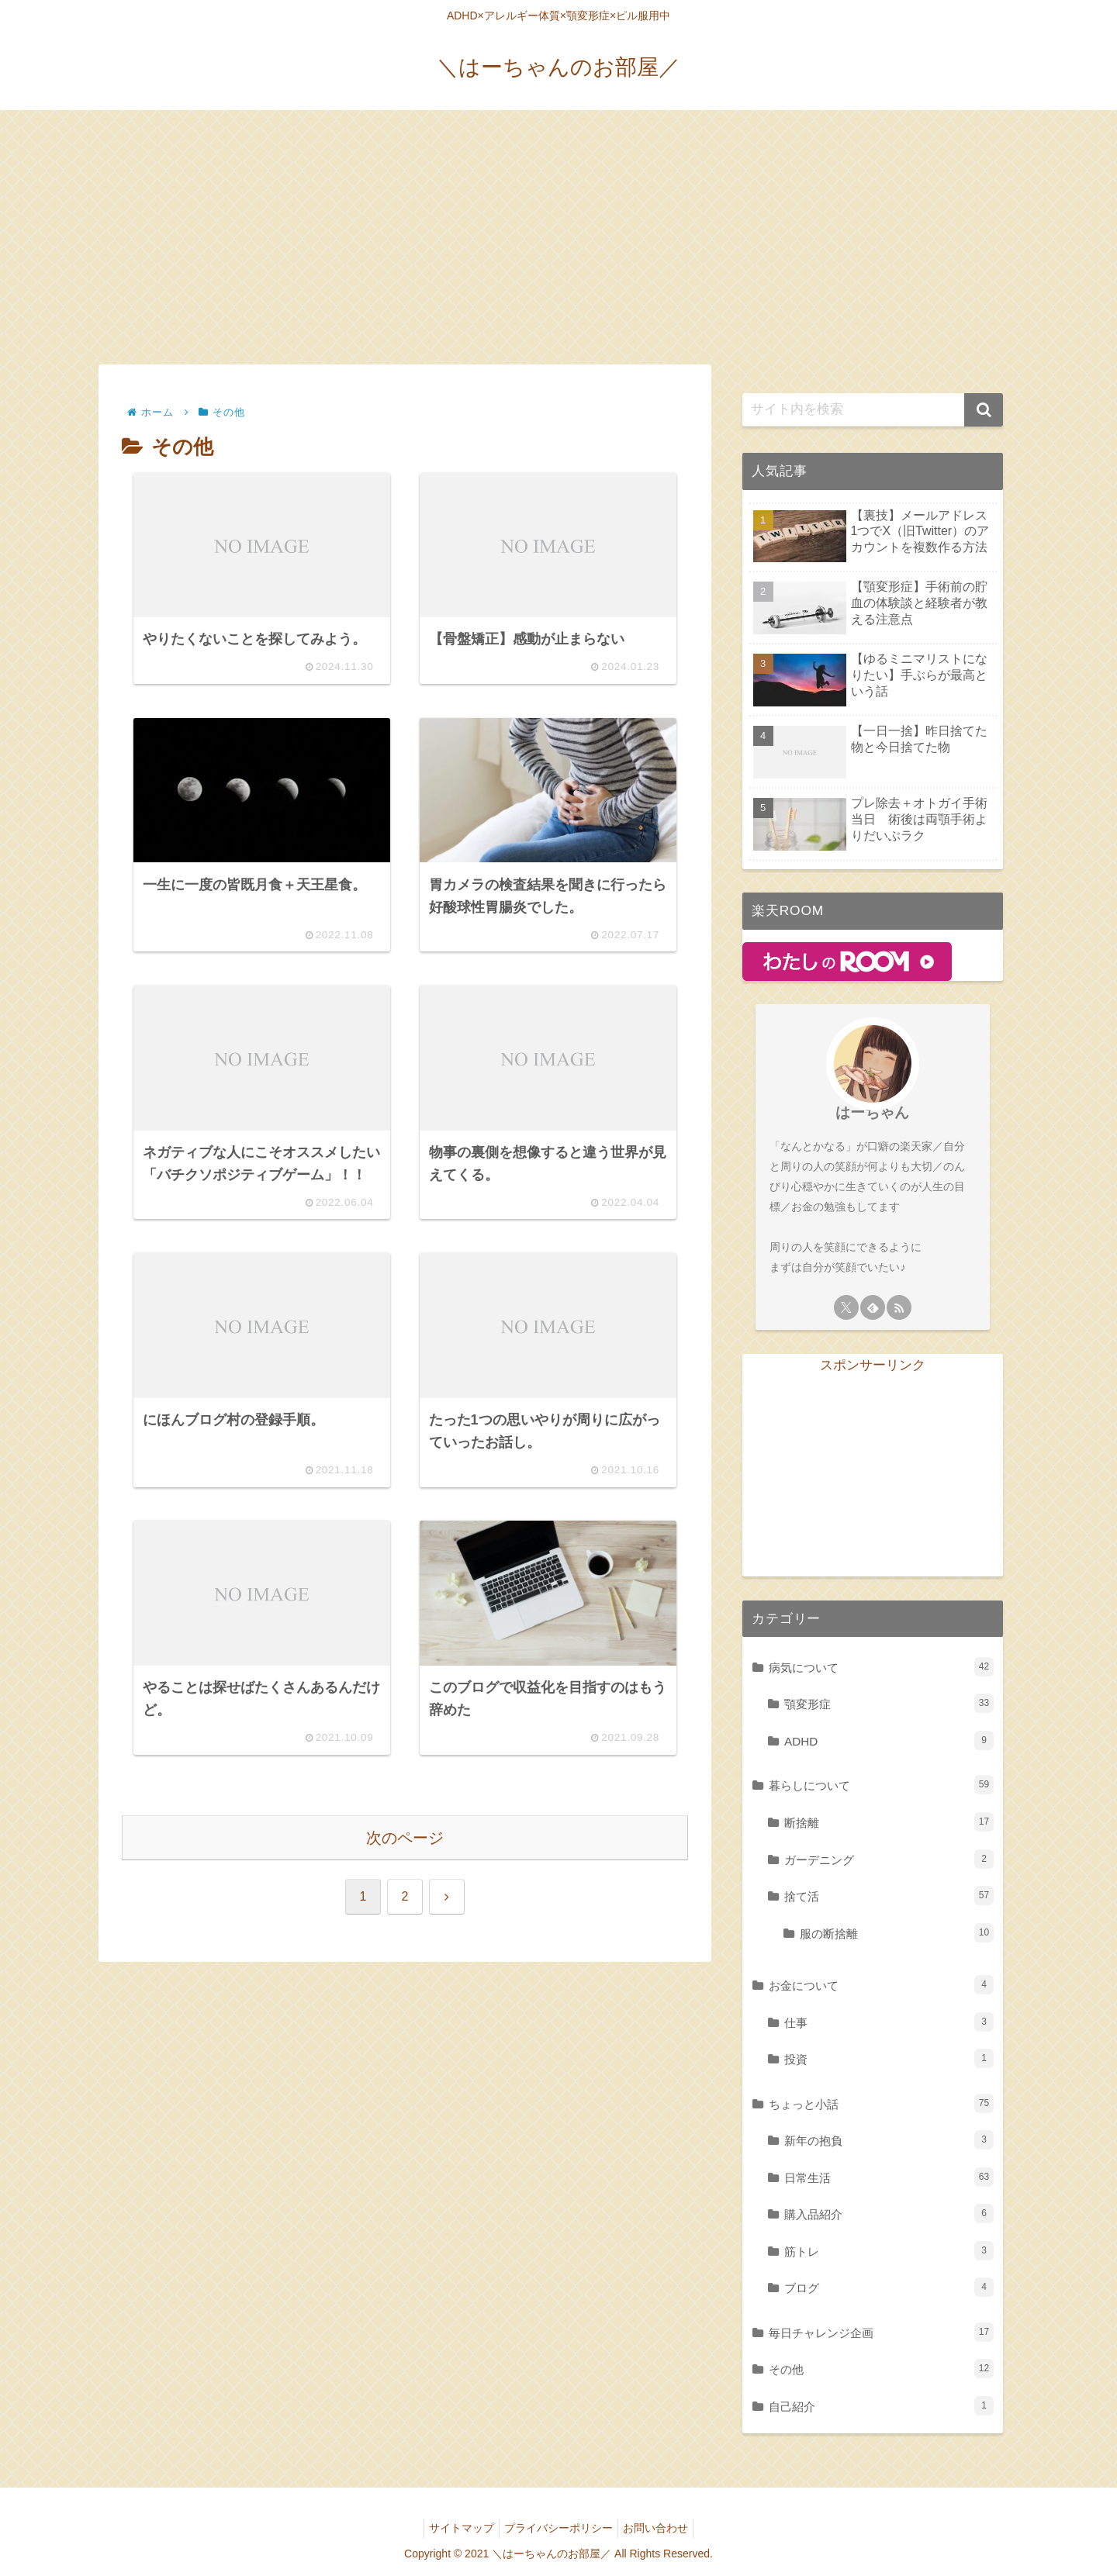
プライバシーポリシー (558, 2528)
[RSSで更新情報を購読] (899, 1307)
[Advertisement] (558, 237)
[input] (872, 409)
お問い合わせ (661, 2528)
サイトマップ (455, 2528)
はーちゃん (872, 1112)
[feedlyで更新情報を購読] (872, 1307)
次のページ (405, 1891)
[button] (983, 409)
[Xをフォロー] (846, 1307)
